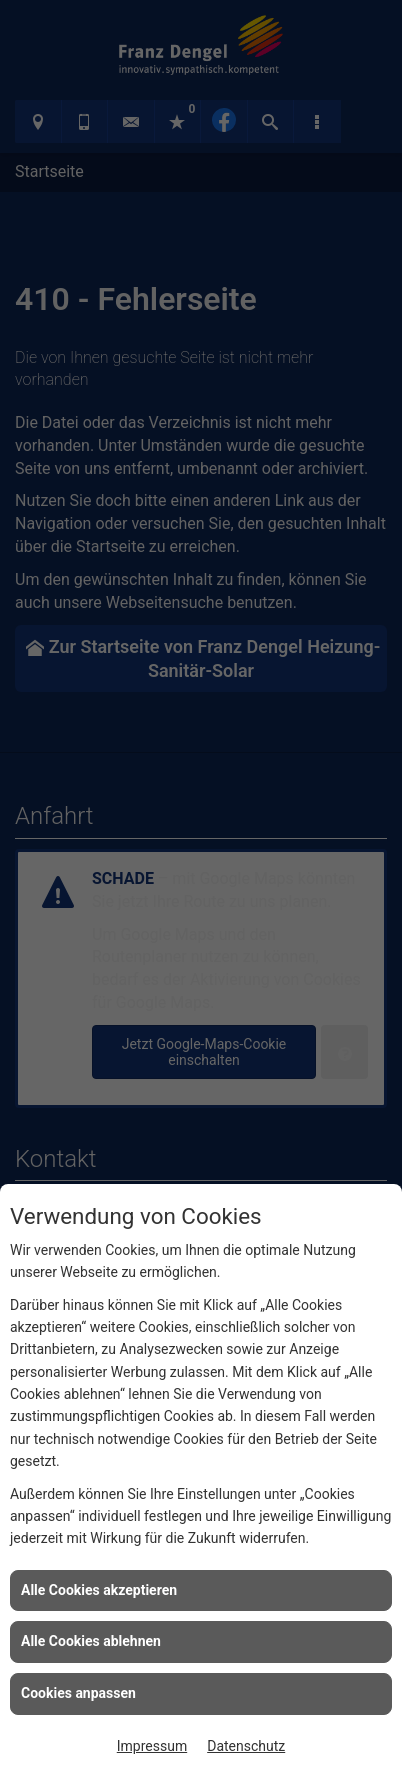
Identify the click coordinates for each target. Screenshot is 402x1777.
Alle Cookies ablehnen (91, 1641)
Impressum (152, 1746)
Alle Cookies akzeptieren (99, 1590)
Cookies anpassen (78, 1693)
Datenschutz (246, 1746)
